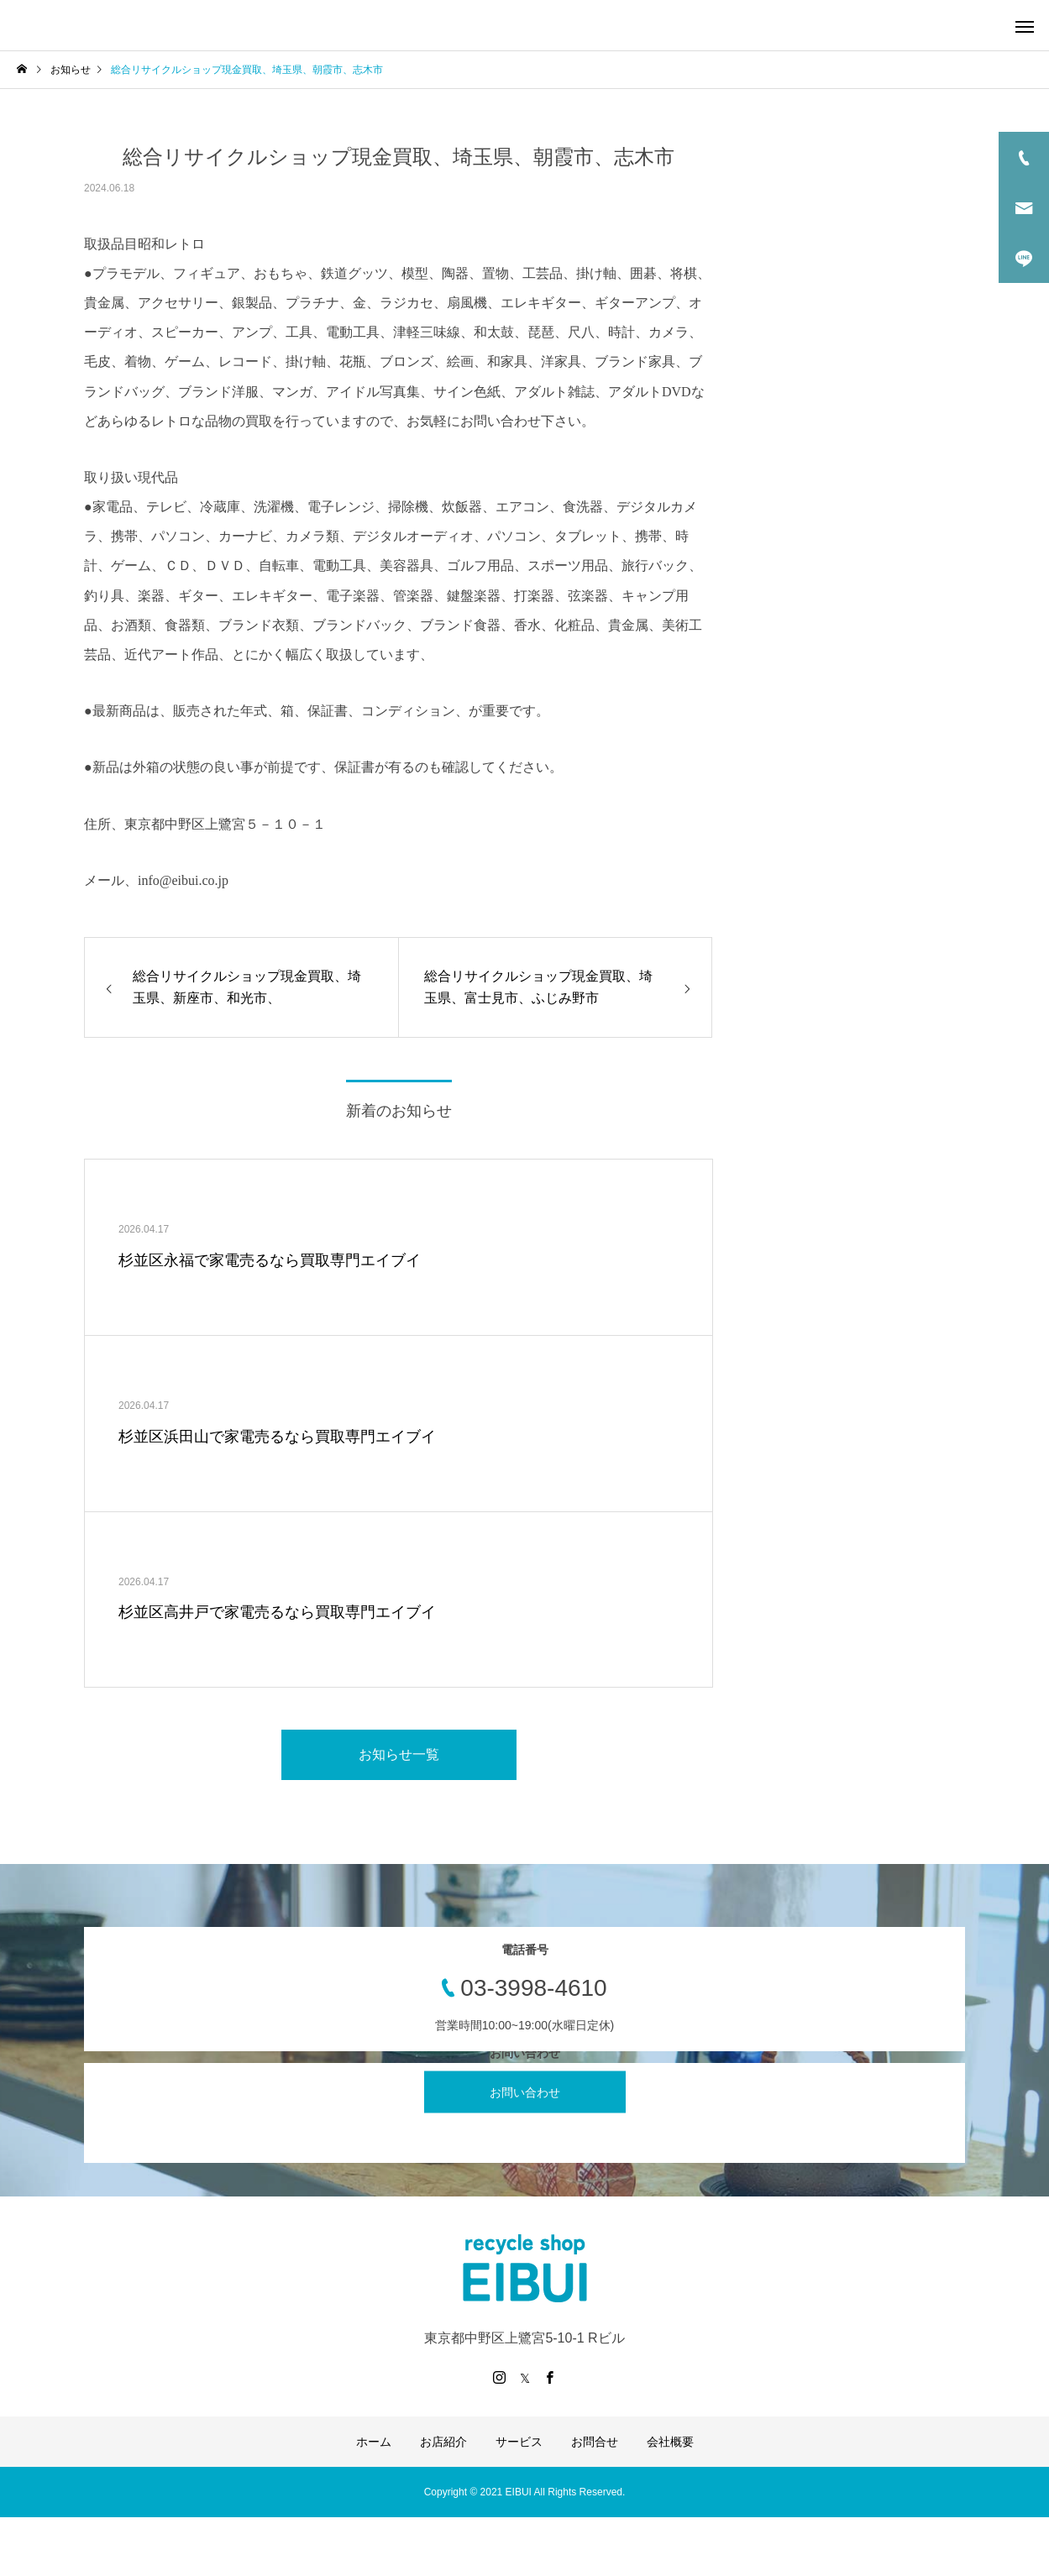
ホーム (373, 2441)
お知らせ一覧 (399, 1754)
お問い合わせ (525, 2091)
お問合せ (594, 2441)
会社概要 (670, 2441)
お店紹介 (443, 2441)
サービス (519, 2441)
